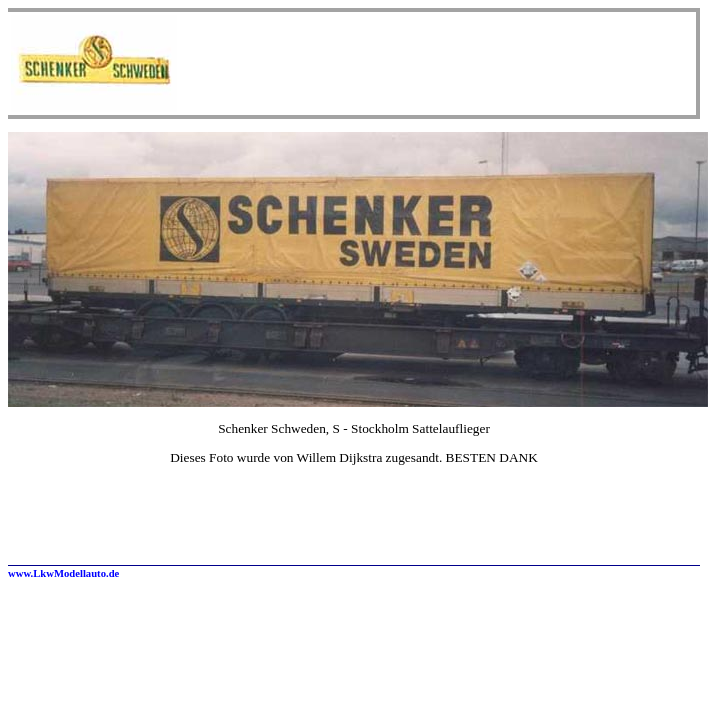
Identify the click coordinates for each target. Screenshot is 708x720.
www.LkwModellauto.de (63, 573)
